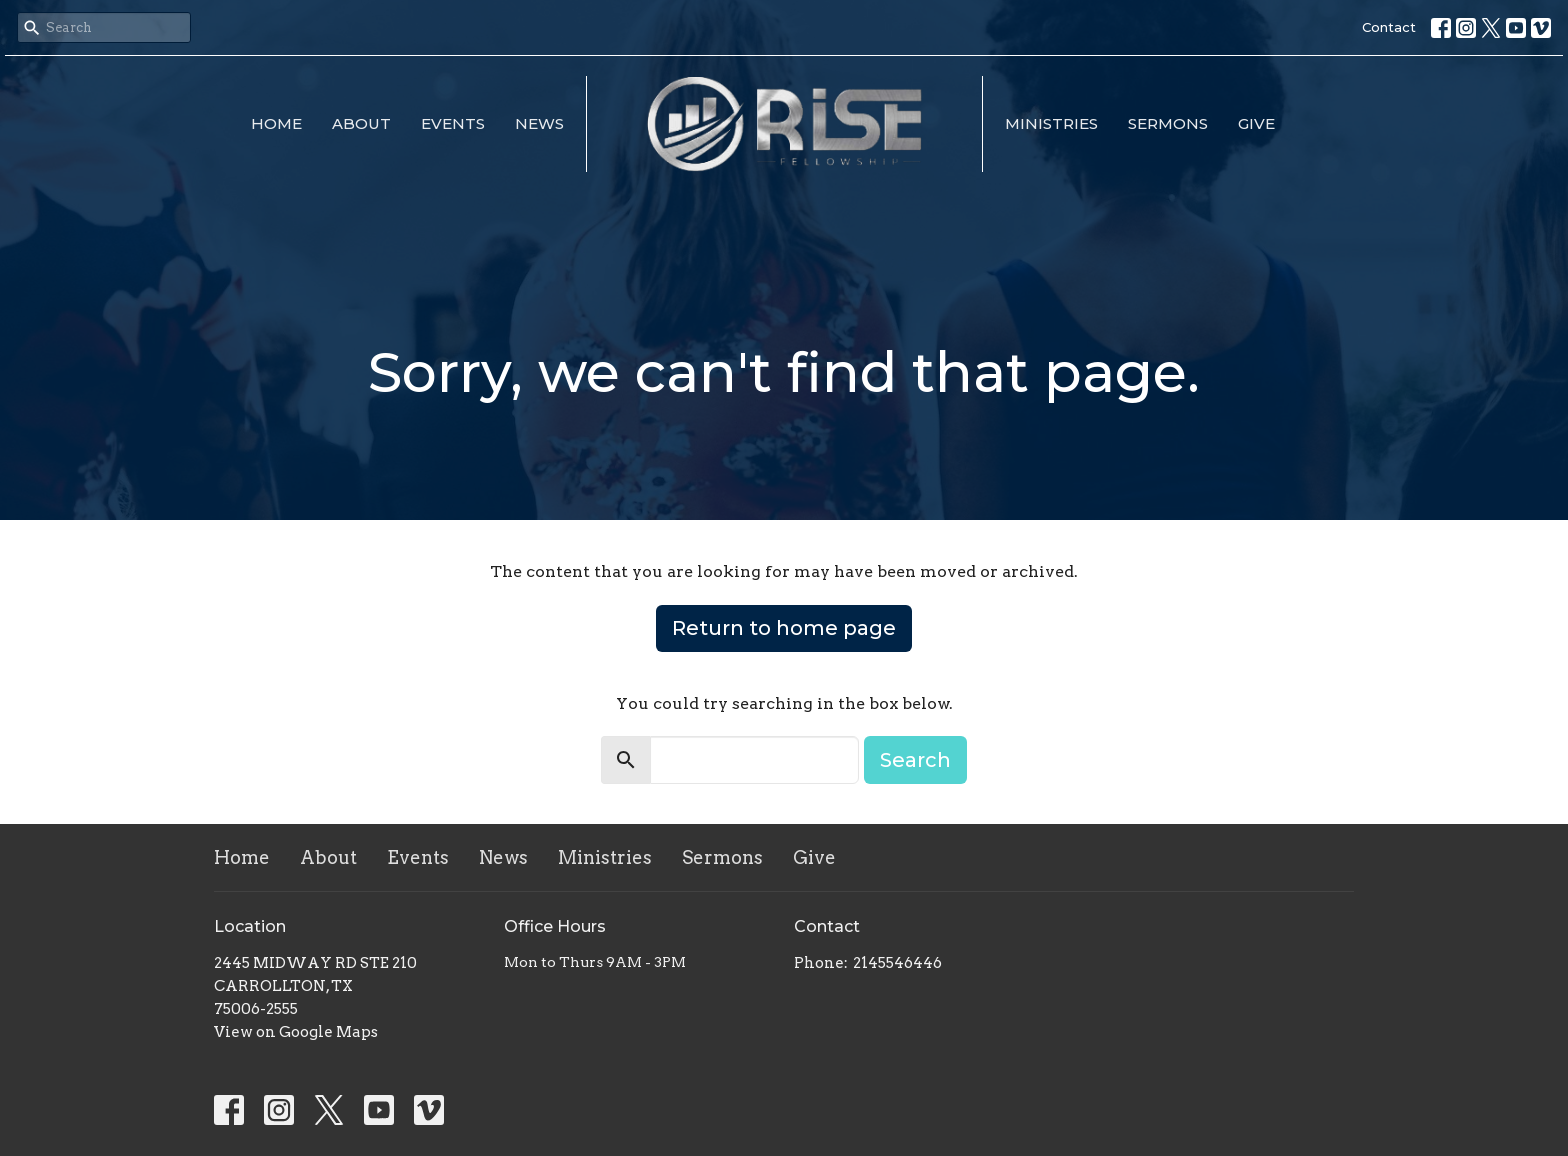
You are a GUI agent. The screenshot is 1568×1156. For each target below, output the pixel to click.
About (361, 123)
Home (276, 123)
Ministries (1051, 123)
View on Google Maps (296, 1032)
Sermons (1168, 123)
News (539, 123)
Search (915, 760)
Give (1256, 123)
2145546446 (897, 963)
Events (453, 123)
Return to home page (784, 628)
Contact (1389, 27)
